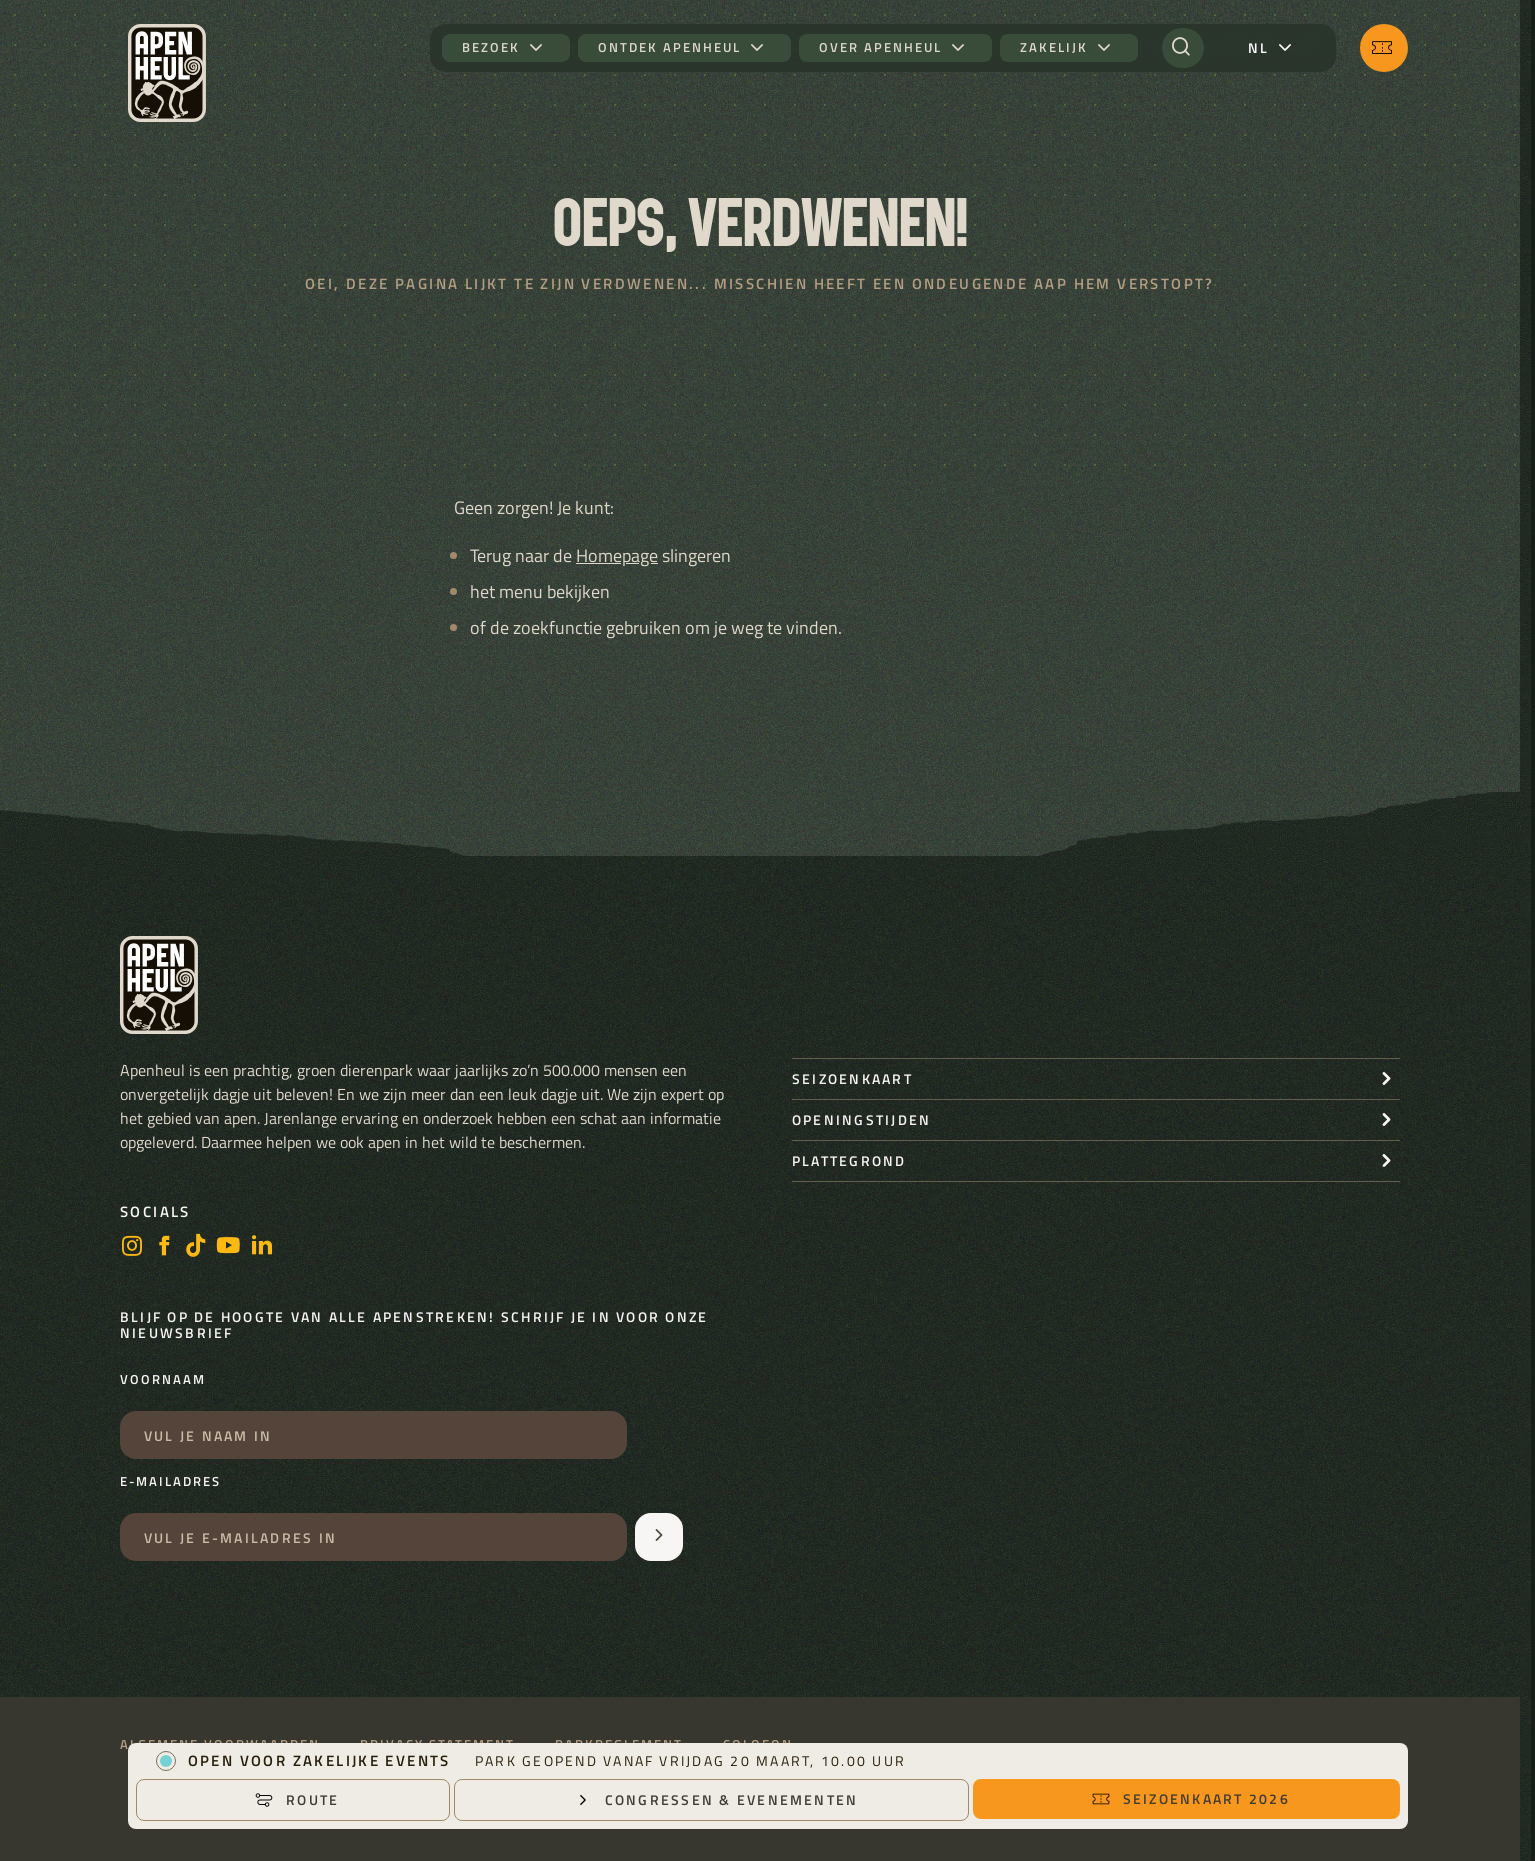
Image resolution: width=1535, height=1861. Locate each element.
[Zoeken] (1183, 48)
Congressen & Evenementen (716, 1799)
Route (296, 1799)
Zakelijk (1054, 47)
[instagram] (132, 1247)
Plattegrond (849, 1160)
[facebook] (164, 1247)
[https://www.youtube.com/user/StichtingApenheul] (229, 1247)
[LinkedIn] (262, 1247)
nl (1258, 47)
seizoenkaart (852, 1078)
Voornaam (163, 1380)
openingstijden (861, 1119)
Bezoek (491, 47)
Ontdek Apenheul (669, 47)
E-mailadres (170, 1482)
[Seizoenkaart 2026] (1384, 48)
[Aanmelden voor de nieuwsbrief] (659, 1537)
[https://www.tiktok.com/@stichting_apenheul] (196, 1247)
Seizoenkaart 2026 (1190, 1798)
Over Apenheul (880, 47)
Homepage (617, 555)
